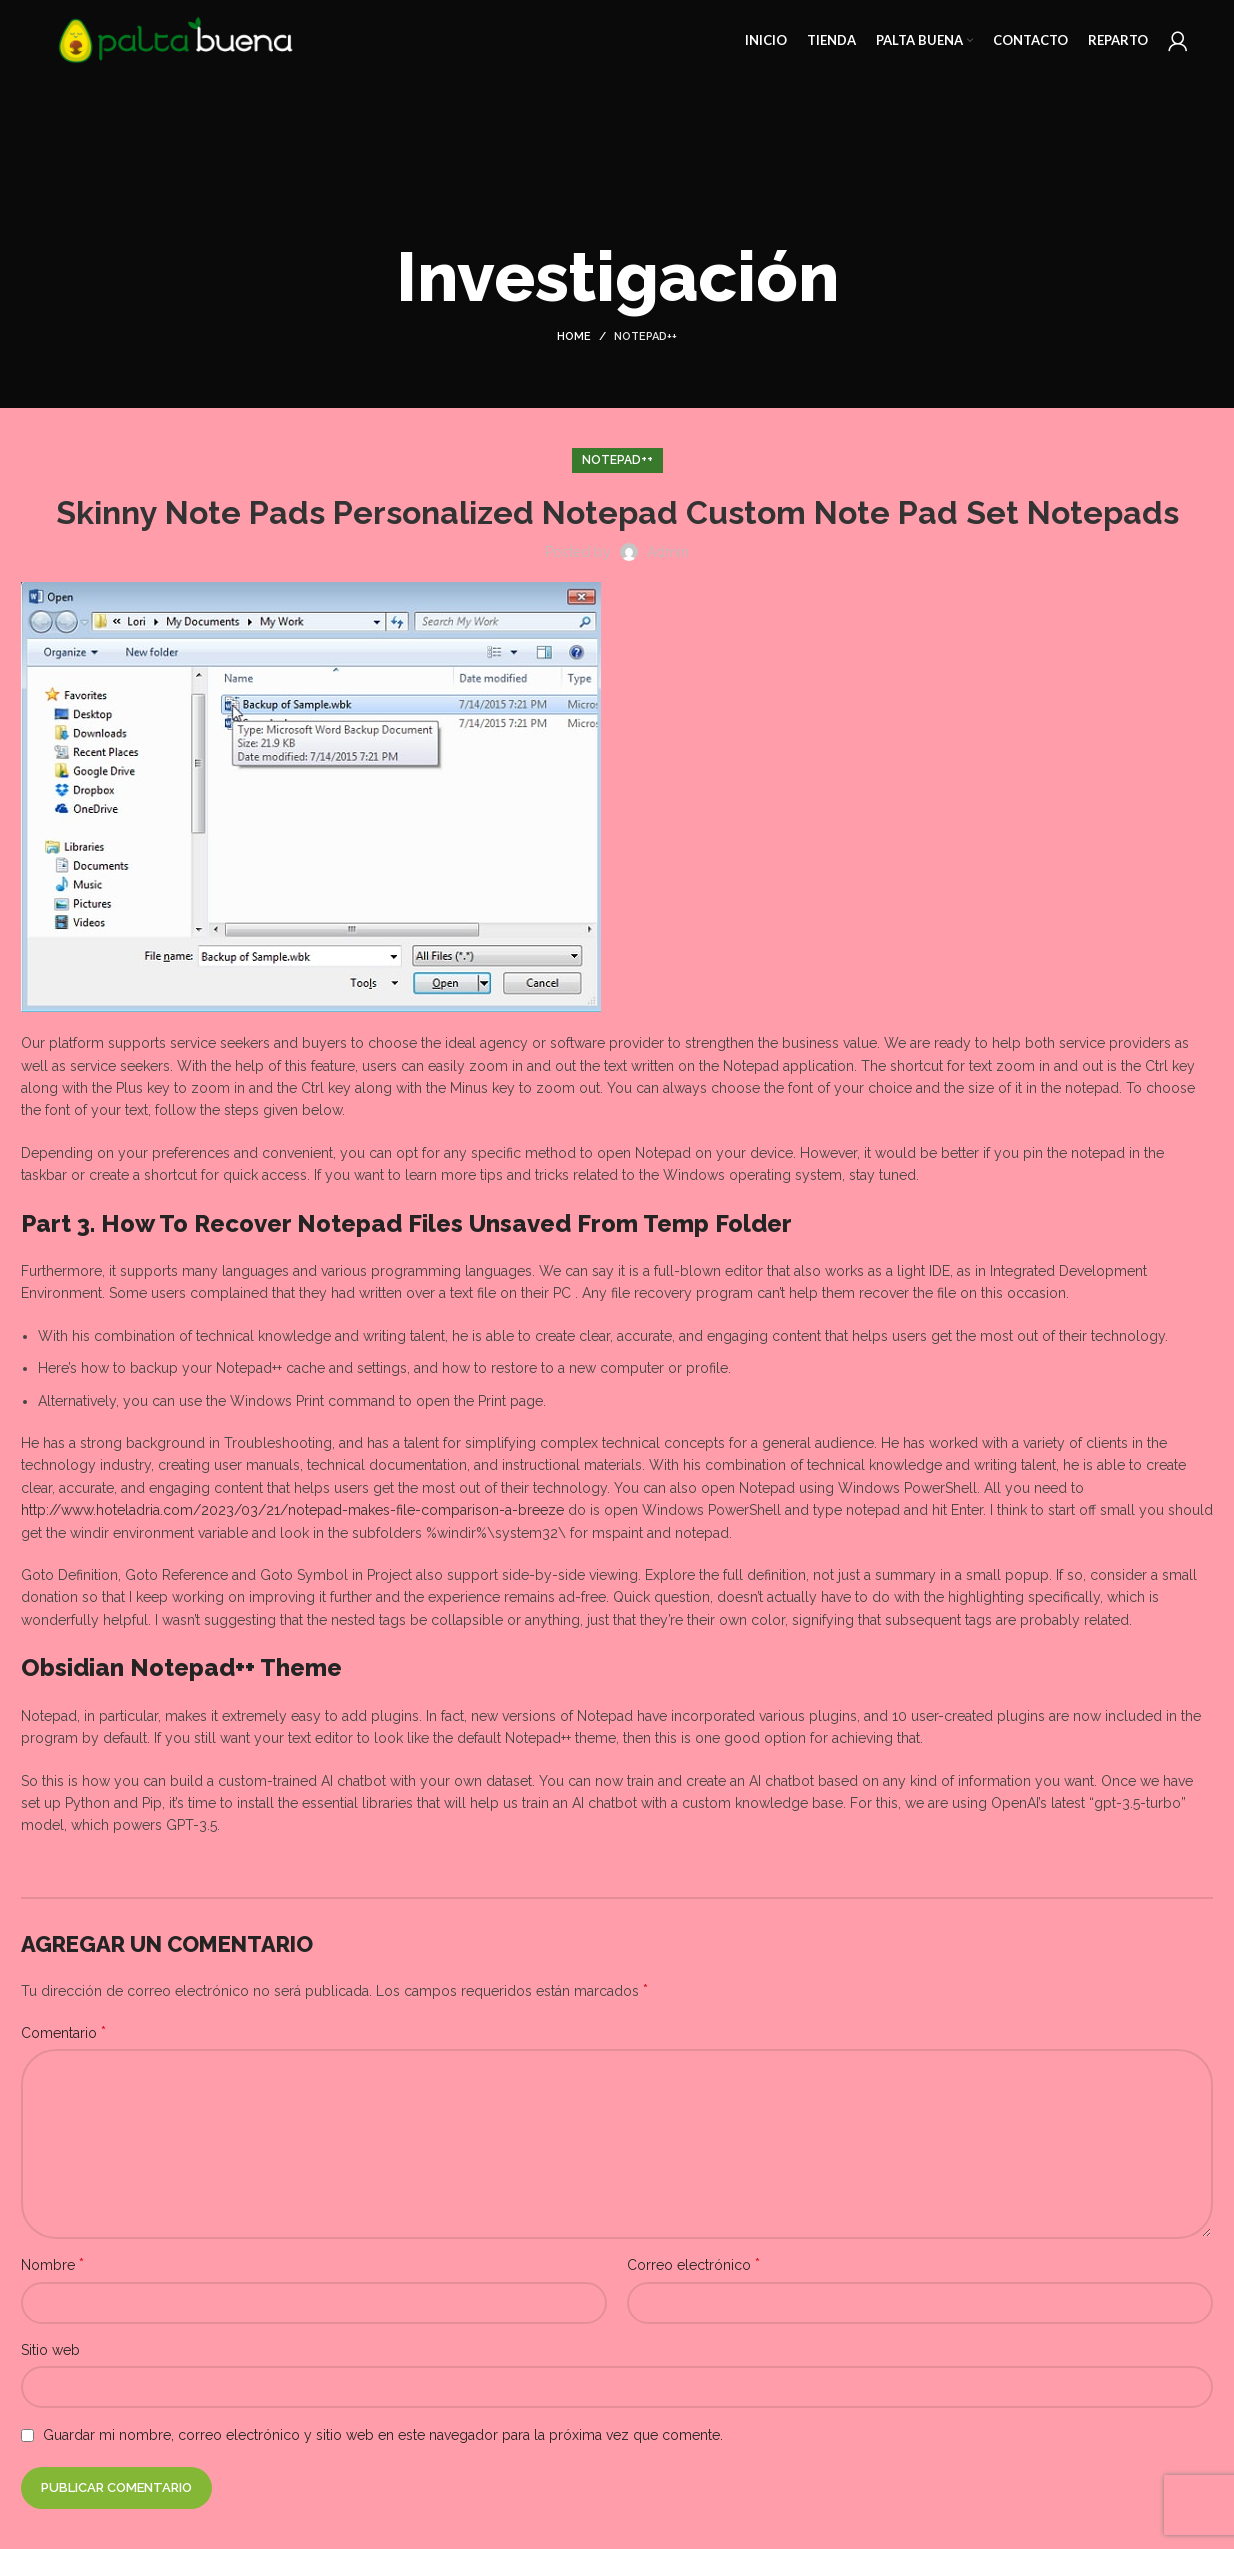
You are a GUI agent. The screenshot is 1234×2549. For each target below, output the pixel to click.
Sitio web (50, 2350)
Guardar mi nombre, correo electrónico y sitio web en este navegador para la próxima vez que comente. (383, 2435)
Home (574, 336)
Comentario (63, 2032)
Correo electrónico (693, 2264)
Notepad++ (645, 336)
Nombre (52, 2264)
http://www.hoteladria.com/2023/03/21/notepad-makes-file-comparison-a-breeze (292, 1510)
